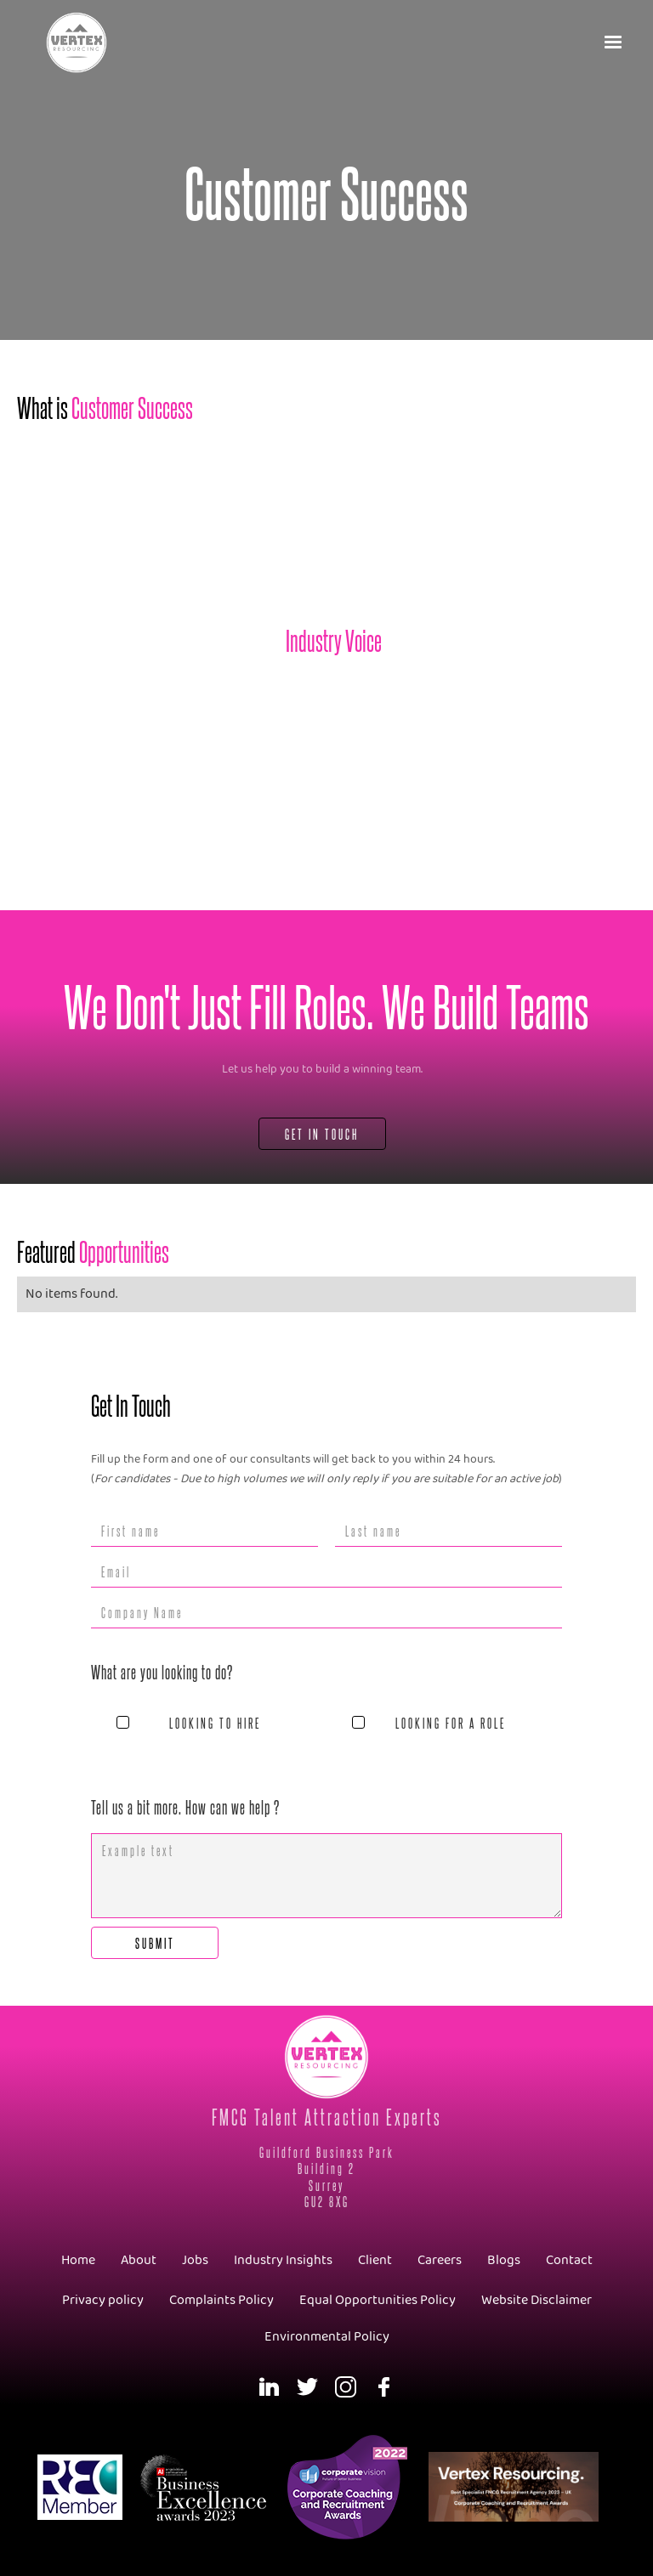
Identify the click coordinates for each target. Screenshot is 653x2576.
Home (78, 2260)
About (138, 2260)
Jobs (195, 2260)
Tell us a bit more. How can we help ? (185, 1807)
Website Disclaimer (536, 2300)
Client (375, 2260)
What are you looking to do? (162, 1671)
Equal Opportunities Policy (377, 2300)
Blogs (503, 2260)
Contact (569, 2260)
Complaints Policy (221, 2300)
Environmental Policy (326, 2336)
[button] (614, 42)
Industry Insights (283, 2260)
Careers (439, 2260)
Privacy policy (103, 2300)
